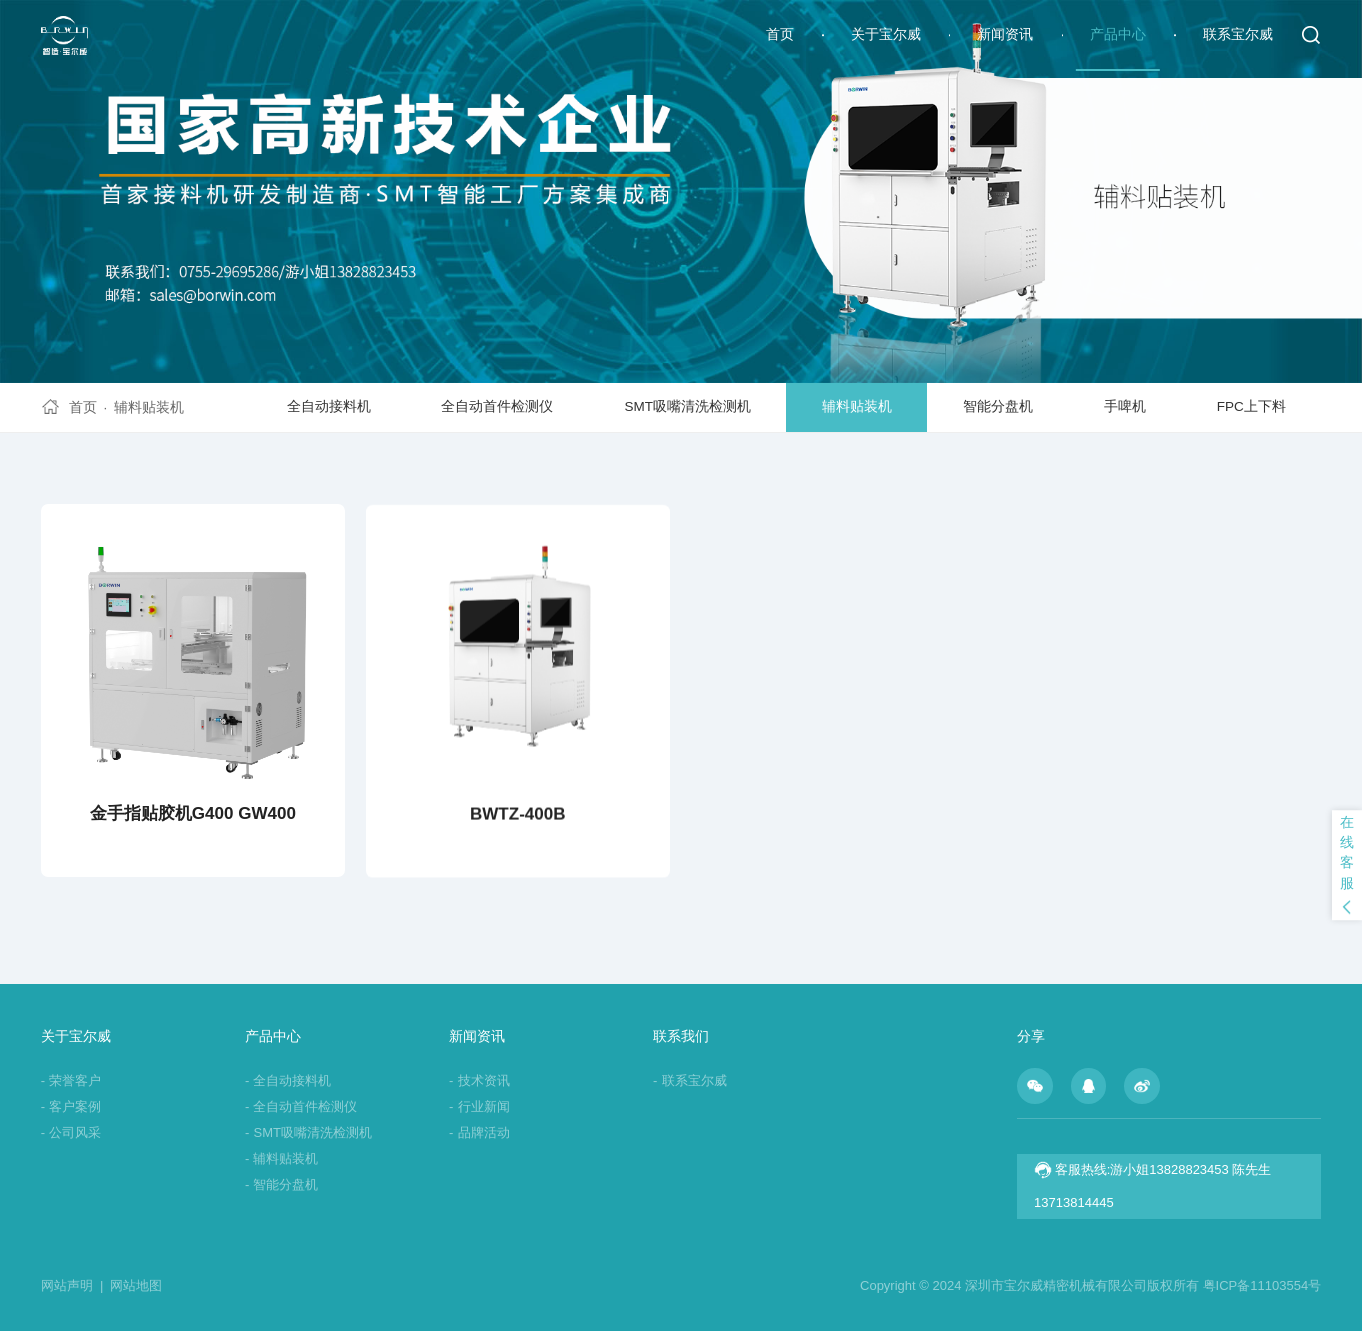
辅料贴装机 (149, 407)
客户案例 (71, 1106)
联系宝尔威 (1238, 34)
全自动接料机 (329, 406)
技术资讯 (479, 1080)
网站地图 (136, 1285)
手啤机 (1125, 406)
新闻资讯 (1005, 34)
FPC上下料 (1251, 406)
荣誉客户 (71, 1080)
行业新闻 (479, 1106)
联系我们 (681, 1036)
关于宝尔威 (886, 34)
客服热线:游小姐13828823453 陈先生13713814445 (1152, 1185)
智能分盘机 (998, 406)
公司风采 (71, 1132)
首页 (780, 34)
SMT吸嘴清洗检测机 (687, 406)
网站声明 (72, 1285)
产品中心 (1118, 34)
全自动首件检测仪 (497, 406)
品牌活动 (479, 1132)
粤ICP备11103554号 (1262, 1285)
